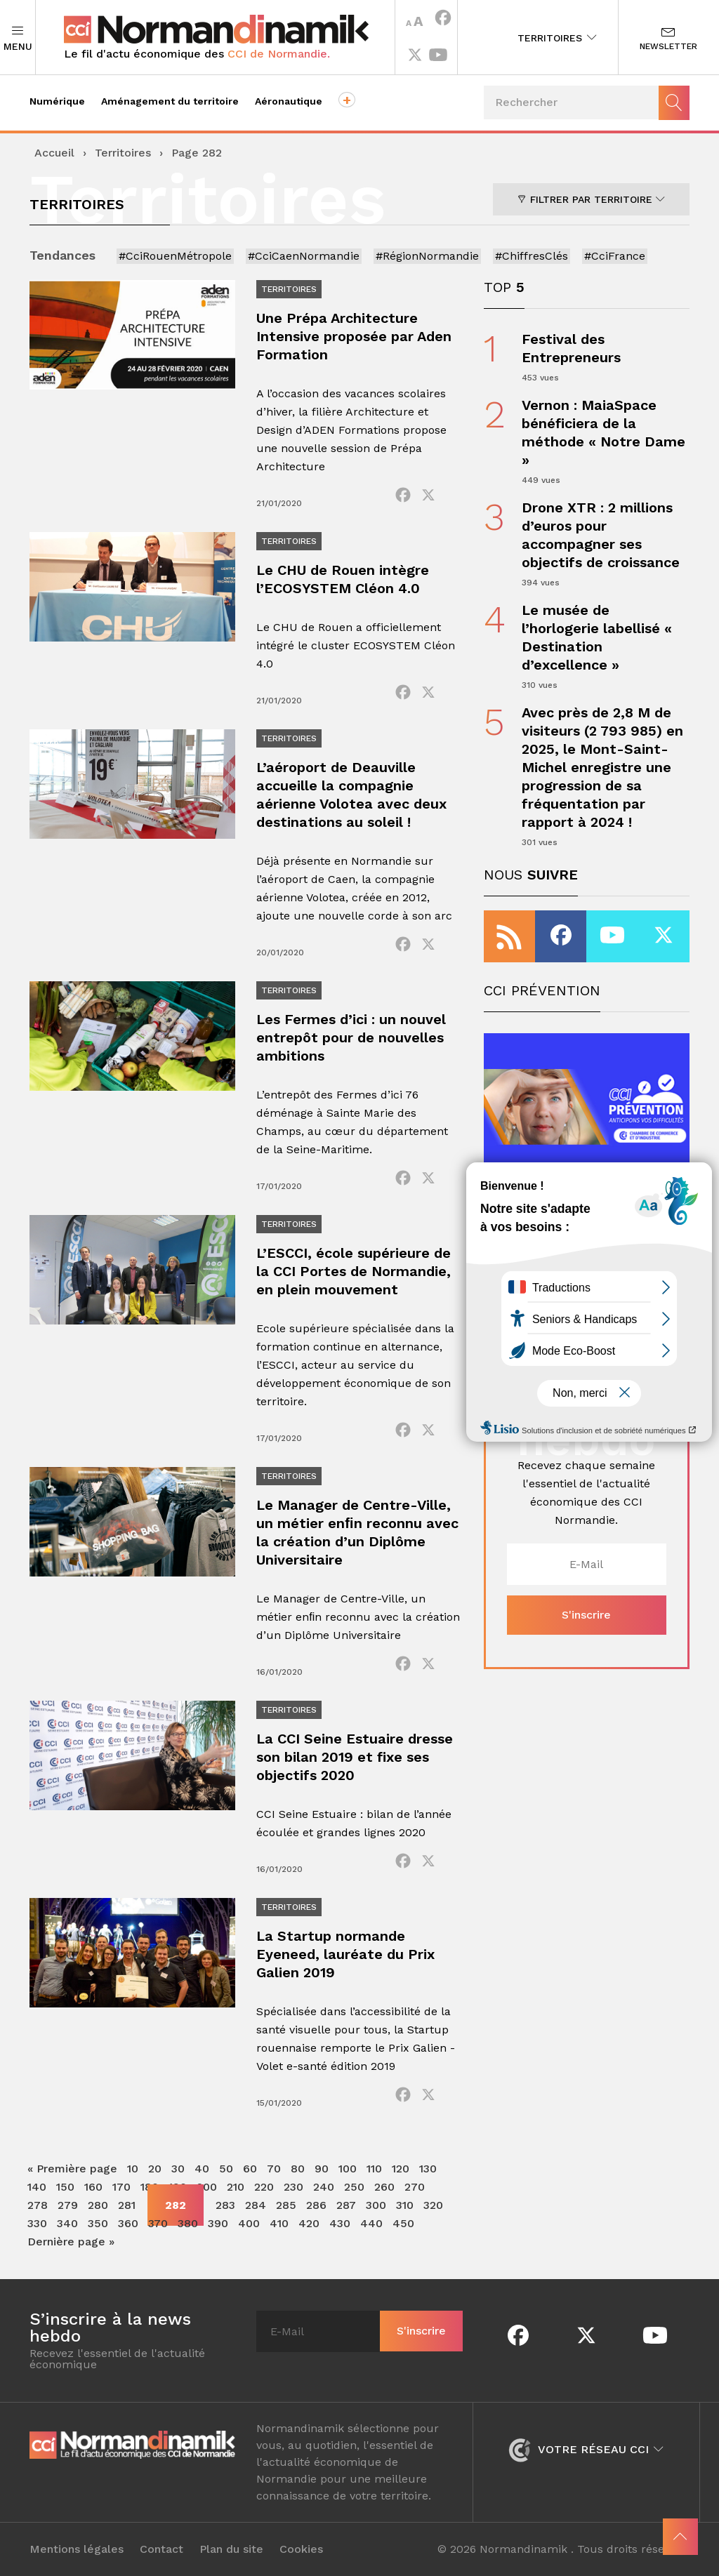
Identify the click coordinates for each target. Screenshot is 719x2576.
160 (93, 2186)
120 (400, 2168)
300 (376, 2205)
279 (68, 2205)
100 (347, 2168)
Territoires (557, 38)
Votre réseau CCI (586, 2449)
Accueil (54, 152)
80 (298, 2168)
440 (371, 2223)
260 (384, 2186)
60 (250, 2168)
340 (67, 2223)
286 (316, 2205)
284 (255, 2205)
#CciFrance (614, 256)
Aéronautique (288, 101)
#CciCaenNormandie (304, 256)
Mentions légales (76, 2549)
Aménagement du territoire (170, 101)
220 (264, 2186)
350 (98, 2223)
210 (235, 2186)
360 (128, 2223)
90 (322, 2168)
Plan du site (231, 2549)
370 (158, 2223)
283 (225, 2205)
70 (274, 2168)
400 (249, 2223)
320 (433, 2205)
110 (374, 2168)
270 (414, 2186)
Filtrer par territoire (591, 199)
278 (37, 2205)
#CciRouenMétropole (175, 256)
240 (323, 2186)
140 (36, 2186)
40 (201, 2168)
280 (98, 2205)
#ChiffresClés (531, 256)
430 (339, 2223)
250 (354, 2186)
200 (207, 2186)
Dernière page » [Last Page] (70, 2241)
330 (37, 2223)
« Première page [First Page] (72, 2168)
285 (286, 2205)
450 (403, 2223)
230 (293, 2186)
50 (226, 2168)
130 (428, 2168)
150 (65, 2186)
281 (127, 2205)
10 (132, 2168)
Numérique (57, 101)
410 (279, 2223)
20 (154, 2168)
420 (308, 2223)
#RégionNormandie (427, 256)
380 (188, 2223)
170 (121, 2186)
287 (346, 2205)
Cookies (301, 2549)
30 (178, 2168)
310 (405, 2205)
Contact (161, 2549)
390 (218, 2223)
